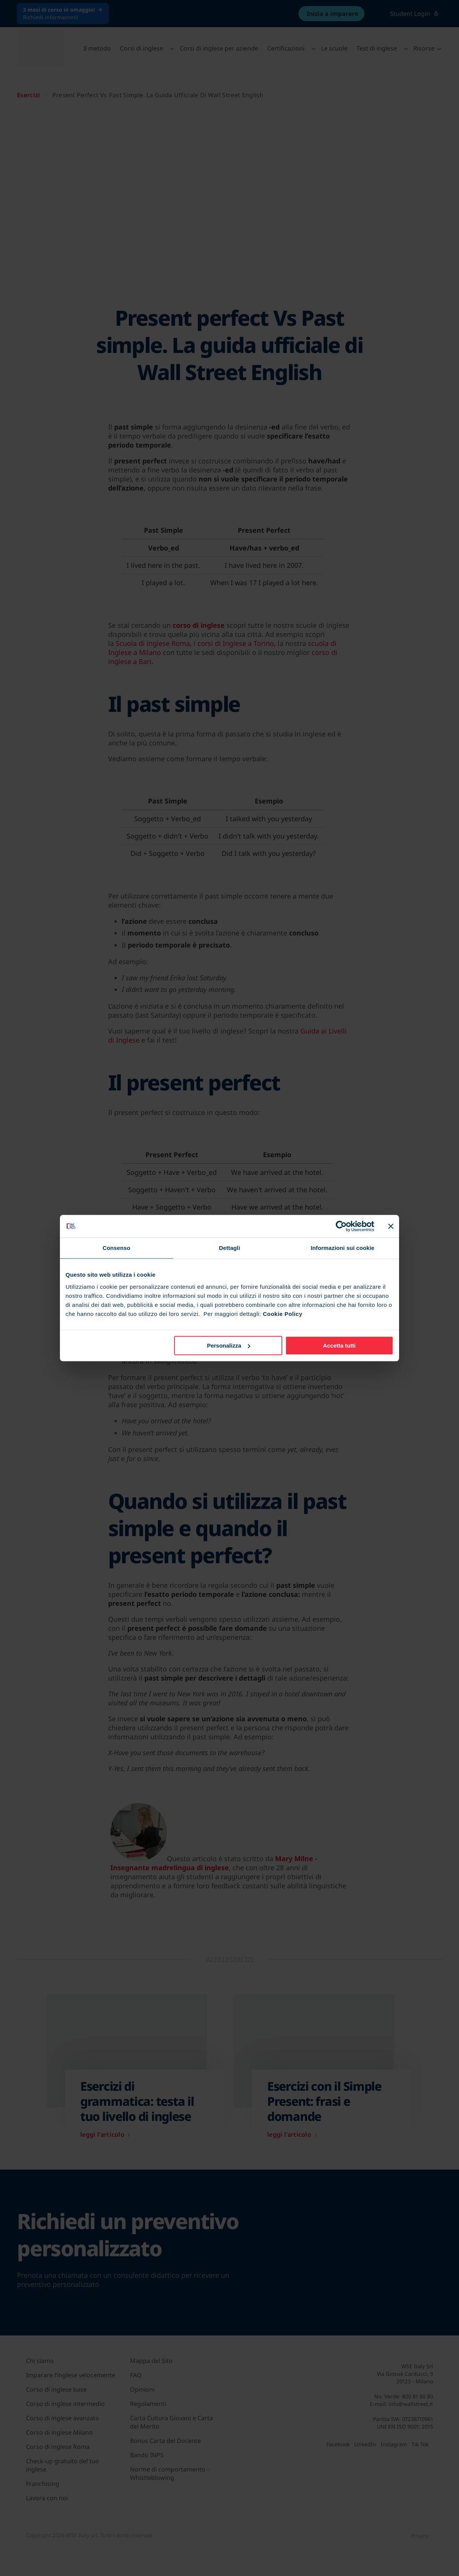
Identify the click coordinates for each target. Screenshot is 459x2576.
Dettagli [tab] (229, 1248)
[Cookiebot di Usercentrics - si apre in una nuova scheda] (341, 1226)
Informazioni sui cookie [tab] (343, 1248)
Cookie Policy (282, 1314)
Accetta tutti (339, 1345)
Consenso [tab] (116, 1248)
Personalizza (228, 1345)
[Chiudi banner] (390, 1226)
